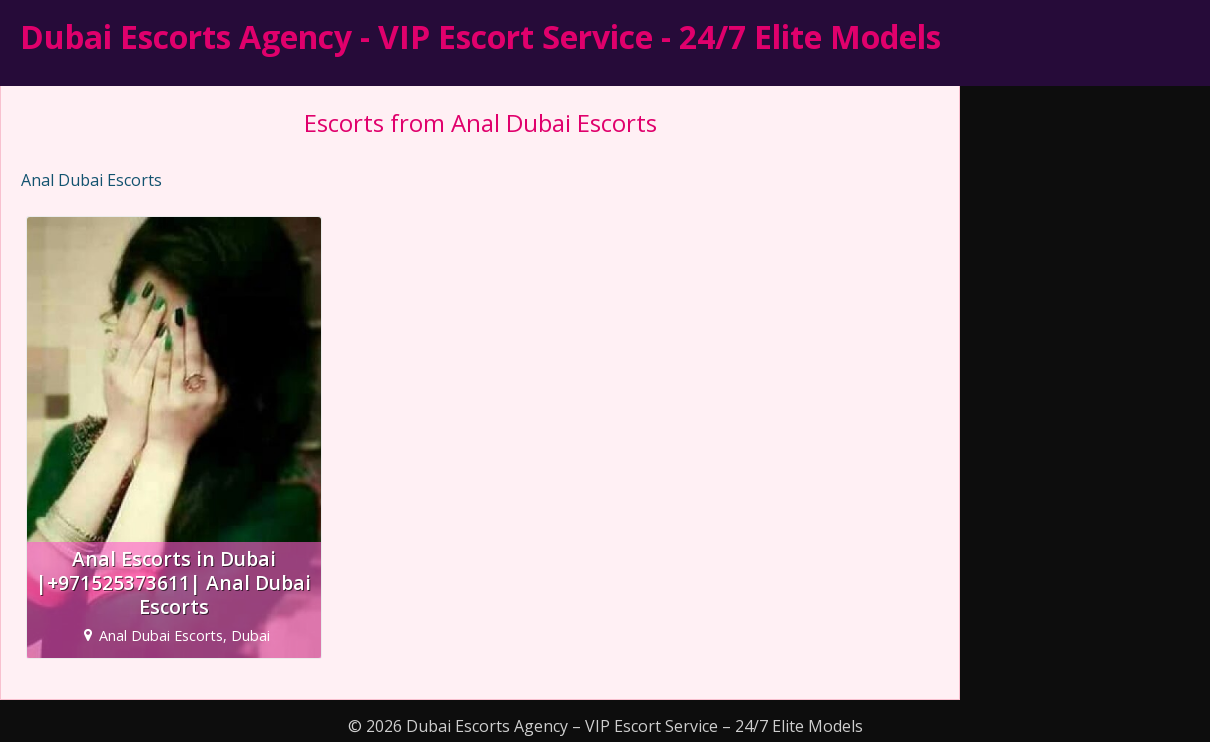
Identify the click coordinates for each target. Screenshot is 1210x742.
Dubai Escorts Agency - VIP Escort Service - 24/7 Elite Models (480, 36)
